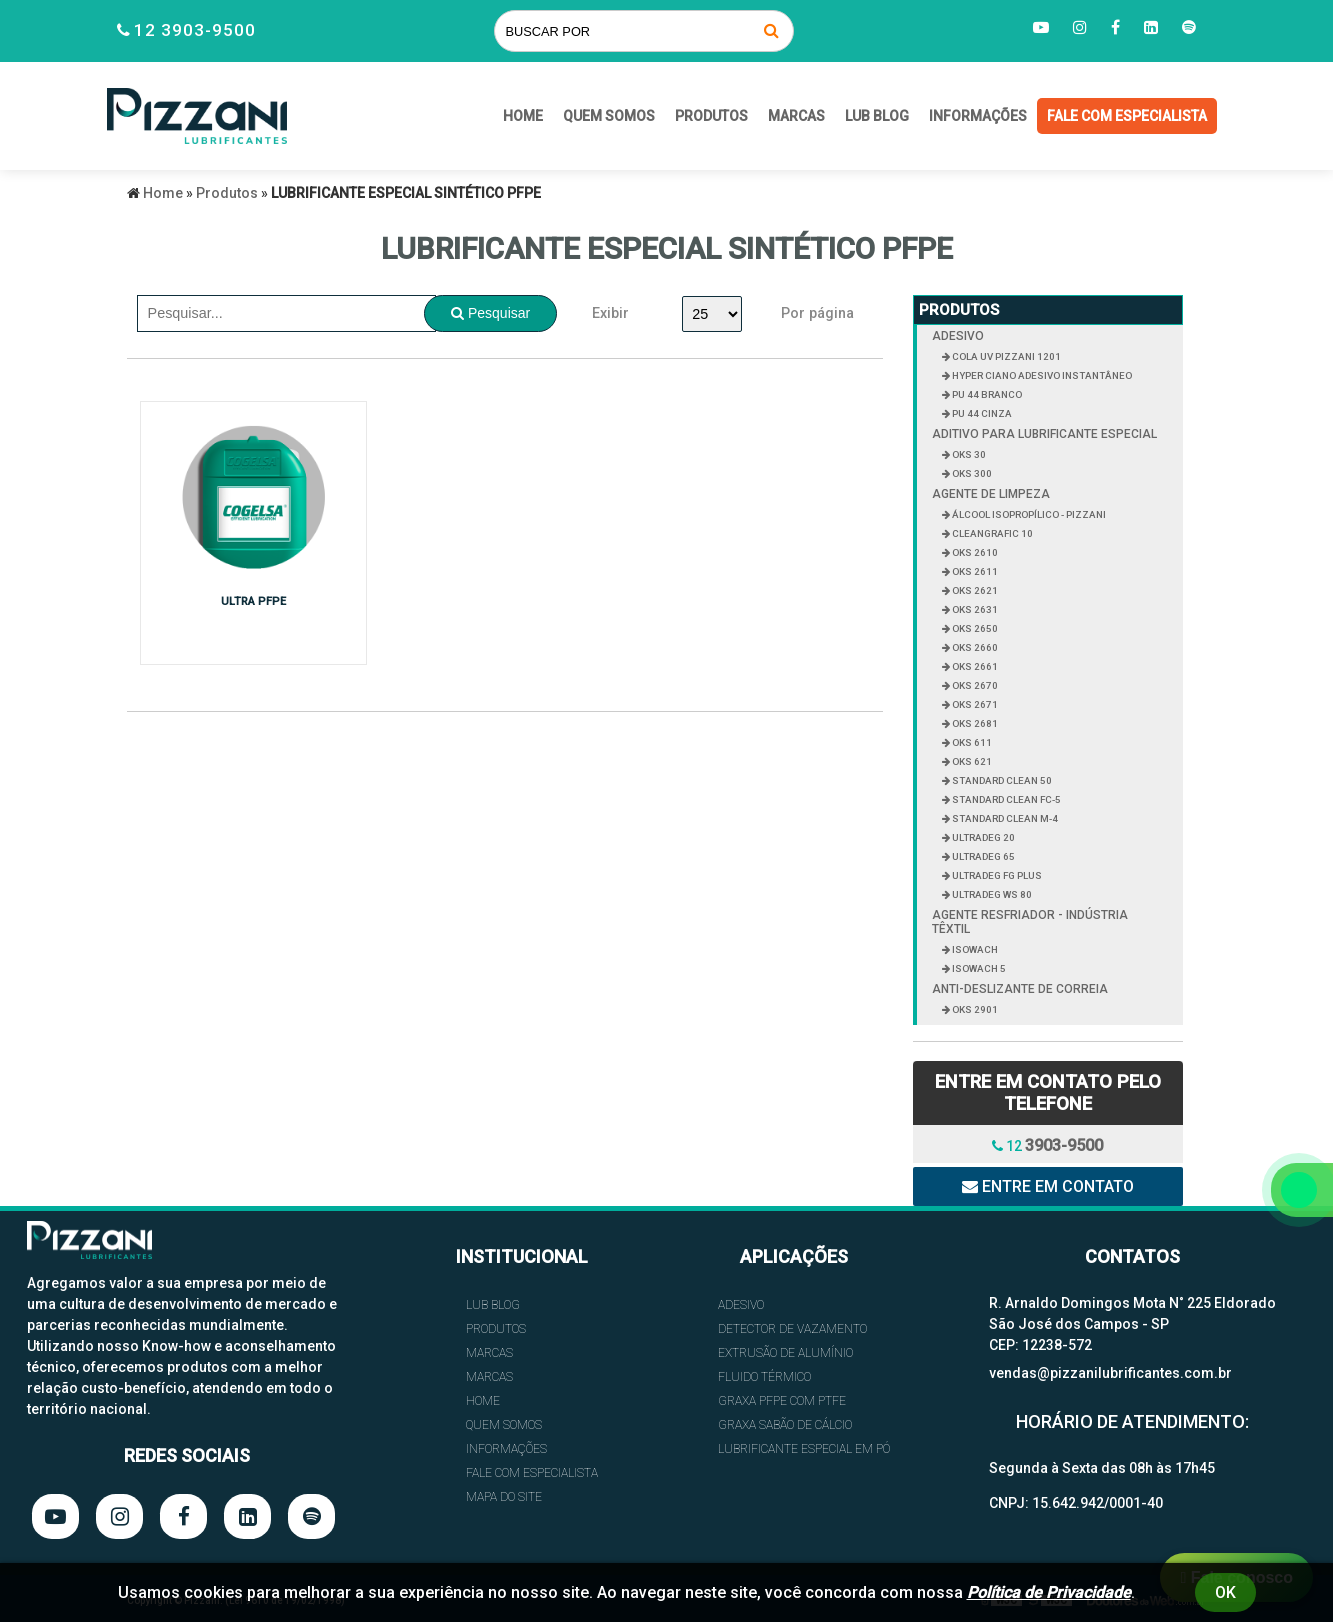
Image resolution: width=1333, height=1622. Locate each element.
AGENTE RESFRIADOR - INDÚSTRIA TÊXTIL (1030, 922)
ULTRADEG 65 (982, 856)
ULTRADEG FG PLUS (996, 875)
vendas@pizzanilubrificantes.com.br (1110, 1373)
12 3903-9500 (195, 30)
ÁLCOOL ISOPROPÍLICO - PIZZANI (1028, 514)
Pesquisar (490, 313)
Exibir (610, 313)
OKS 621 (971, 761)
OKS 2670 (974, 685)
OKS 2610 (974, 552)
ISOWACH (974, 949)
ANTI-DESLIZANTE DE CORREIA (1020, 989)
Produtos (711, 116)
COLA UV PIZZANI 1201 (1005, 356)
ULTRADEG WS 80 (991, 894)
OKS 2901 (974, 1009)
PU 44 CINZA (981, 413)
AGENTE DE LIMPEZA (991, 494)
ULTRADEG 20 (982, 837)
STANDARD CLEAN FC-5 (1005, 799)
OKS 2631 (974, 609)
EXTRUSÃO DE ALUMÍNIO (785, 1353)
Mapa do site (504, 1497)
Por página (817, 313)
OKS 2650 (974, 628)
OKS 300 (971, 473)
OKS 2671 (974, 704)
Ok (1225, 1592)
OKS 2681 (974, 723)
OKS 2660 (974, 647)
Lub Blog (877, 116)
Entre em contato (1048, 1186)
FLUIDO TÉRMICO (764, 1377)
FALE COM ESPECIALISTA (1127, 116)
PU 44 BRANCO (986, 394)
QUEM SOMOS (609, 116)
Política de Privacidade (1049, 1592)
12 (1047, 1145)
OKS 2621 (974, 590)
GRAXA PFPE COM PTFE (782, 1401)
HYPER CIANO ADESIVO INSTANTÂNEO (1041, 375)
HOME (523, 116)
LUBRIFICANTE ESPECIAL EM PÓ (804, 1449)
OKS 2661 (974, 666)
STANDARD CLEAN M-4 (1004, 818)
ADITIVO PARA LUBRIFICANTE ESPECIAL (1044, 434)
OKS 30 (968, 454)
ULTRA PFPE (249, 601)
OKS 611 (971, 742)
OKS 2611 (974, 571)
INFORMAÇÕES (978, 116)
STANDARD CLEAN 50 (1001, 780)
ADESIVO (958, 336)
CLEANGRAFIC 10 (991, 533)
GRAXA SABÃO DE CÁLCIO (785, 1425)
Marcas (796, 116)
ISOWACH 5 (978, 968)
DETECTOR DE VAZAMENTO (792, 1329)
